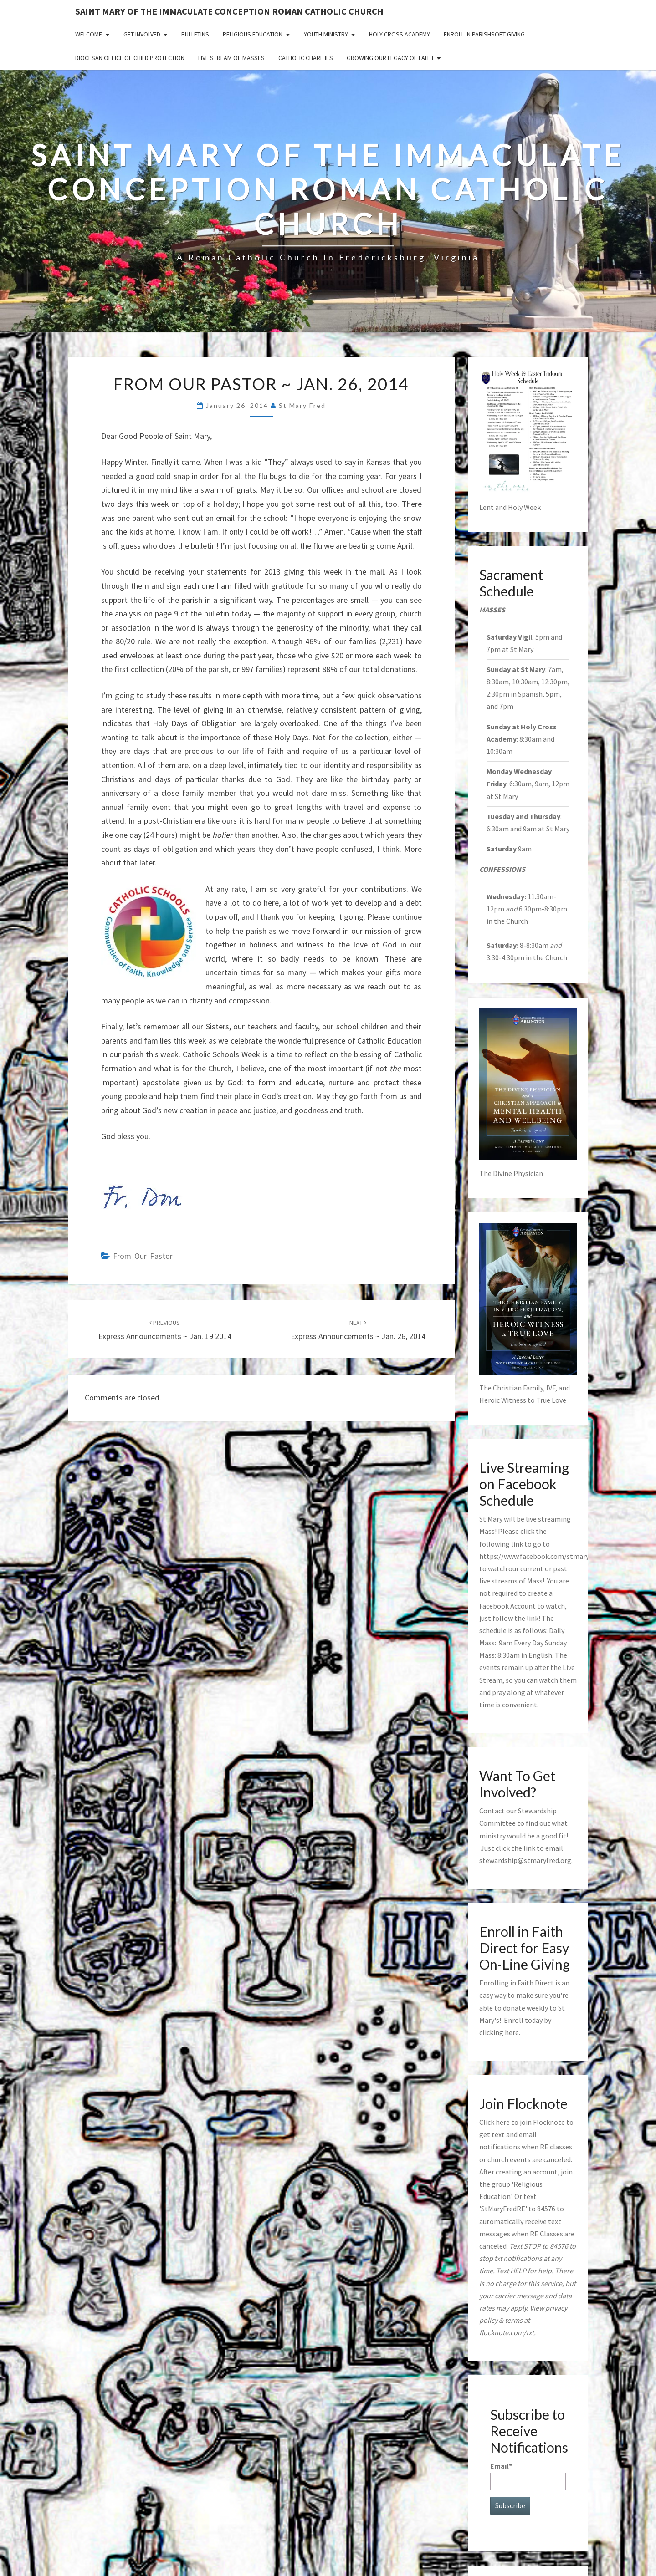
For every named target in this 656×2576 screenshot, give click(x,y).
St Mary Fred (302, 405)
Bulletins (195, 34)
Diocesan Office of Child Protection (129, 58)
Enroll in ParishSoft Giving (484, 34)
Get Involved (141, 34)
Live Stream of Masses (231, 58)
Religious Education (252, 34)
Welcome (88, 34)
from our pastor (143, 1256)
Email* (528, 2475)
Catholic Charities (305, 58)
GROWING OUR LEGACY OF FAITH (390, 58)
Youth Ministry (326, 34)
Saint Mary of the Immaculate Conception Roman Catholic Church (229, 11)
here (512, 2032)
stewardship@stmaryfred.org (525, 1860)
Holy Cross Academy (399, 34)
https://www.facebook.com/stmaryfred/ (542, 1556)
